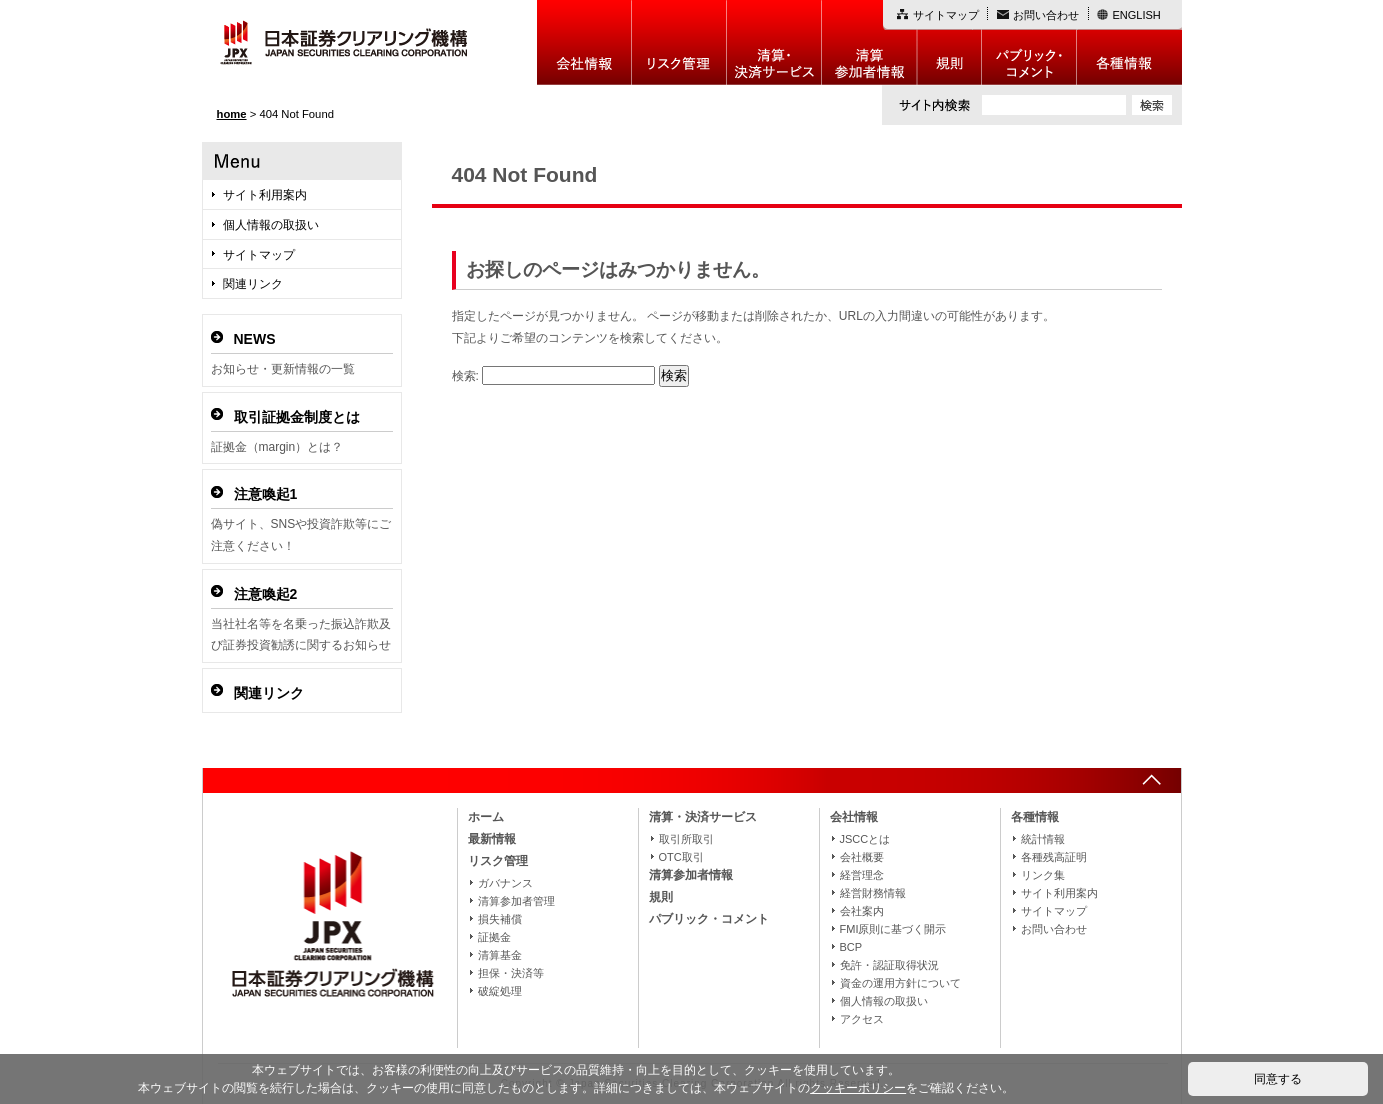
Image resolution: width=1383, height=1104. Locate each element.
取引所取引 (686, 839)
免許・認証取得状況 (889, 965)
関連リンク (253, 284)
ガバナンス (505, 883)
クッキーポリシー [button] (858, 1088)
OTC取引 (681, 857)
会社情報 (584, 42)
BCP (851, 947)
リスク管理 (679, 42)
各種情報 (1129, 42)
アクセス (862, 1019)
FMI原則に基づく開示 (893, 929)
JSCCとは (865, 839)
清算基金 (500, 955)
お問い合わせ (1046, 15)
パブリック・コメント (1029, 42)
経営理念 (862, 875)
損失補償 (500, 919)
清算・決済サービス (703, 817)
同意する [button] (1278, 1079)
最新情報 (492, 839)
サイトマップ (946, 15)
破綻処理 (500, 991)
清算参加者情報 (869, 42)
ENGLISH (1137, 15)
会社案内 (862, 911)
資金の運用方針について (900, 983)
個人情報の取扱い (271, 225)
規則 (949, 42)
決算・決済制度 (774, 42)
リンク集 (1043, 875)
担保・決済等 (511, 973)
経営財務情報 (873, 893)
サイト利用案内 (265, 195)
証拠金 (494, 937)
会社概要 (862, 857)
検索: (465, 376)
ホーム (486, 817)
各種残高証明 (1054, 857)
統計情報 (1043, 839)
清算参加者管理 (516, 901)
